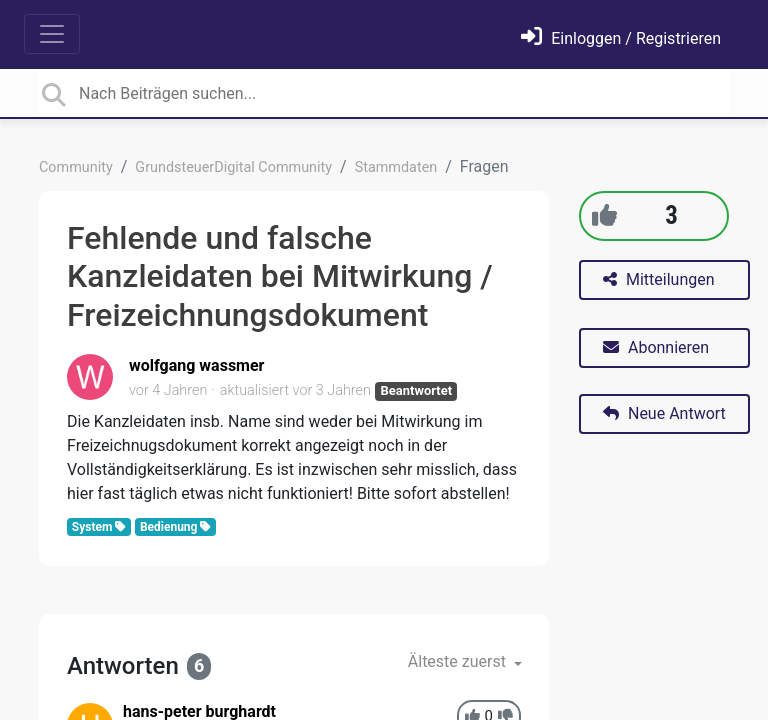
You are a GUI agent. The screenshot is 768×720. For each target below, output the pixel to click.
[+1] (604, 215)
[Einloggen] (621, 38)
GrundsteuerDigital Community (233, 167)
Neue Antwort (664, 413)
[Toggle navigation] (52, 34)
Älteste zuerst (459, 661)
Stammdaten (396, 167)
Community (76, 167)
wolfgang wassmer (196, 365)
